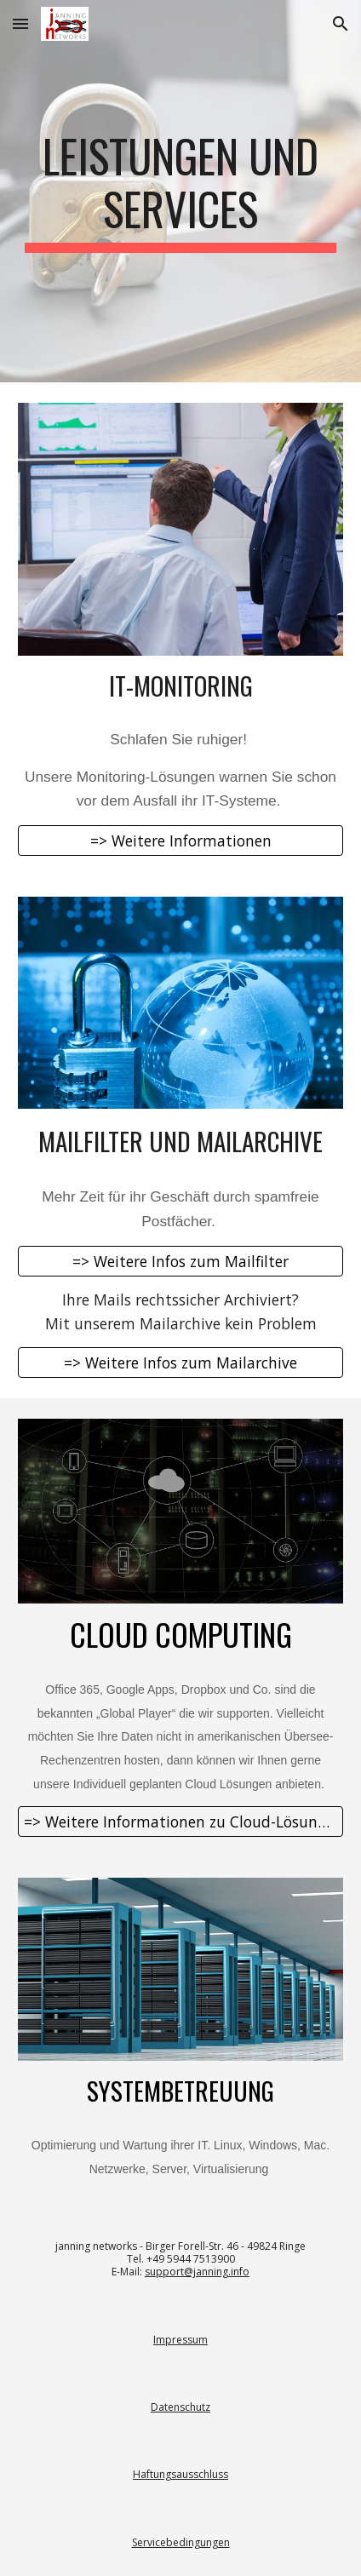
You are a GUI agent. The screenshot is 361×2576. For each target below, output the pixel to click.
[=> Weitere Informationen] (181, 841)
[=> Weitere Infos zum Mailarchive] (181, 1363)
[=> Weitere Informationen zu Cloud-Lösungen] (181, 1822)
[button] (20, 23)
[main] (181, 191)
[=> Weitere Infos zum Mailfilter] (181, 1260)
